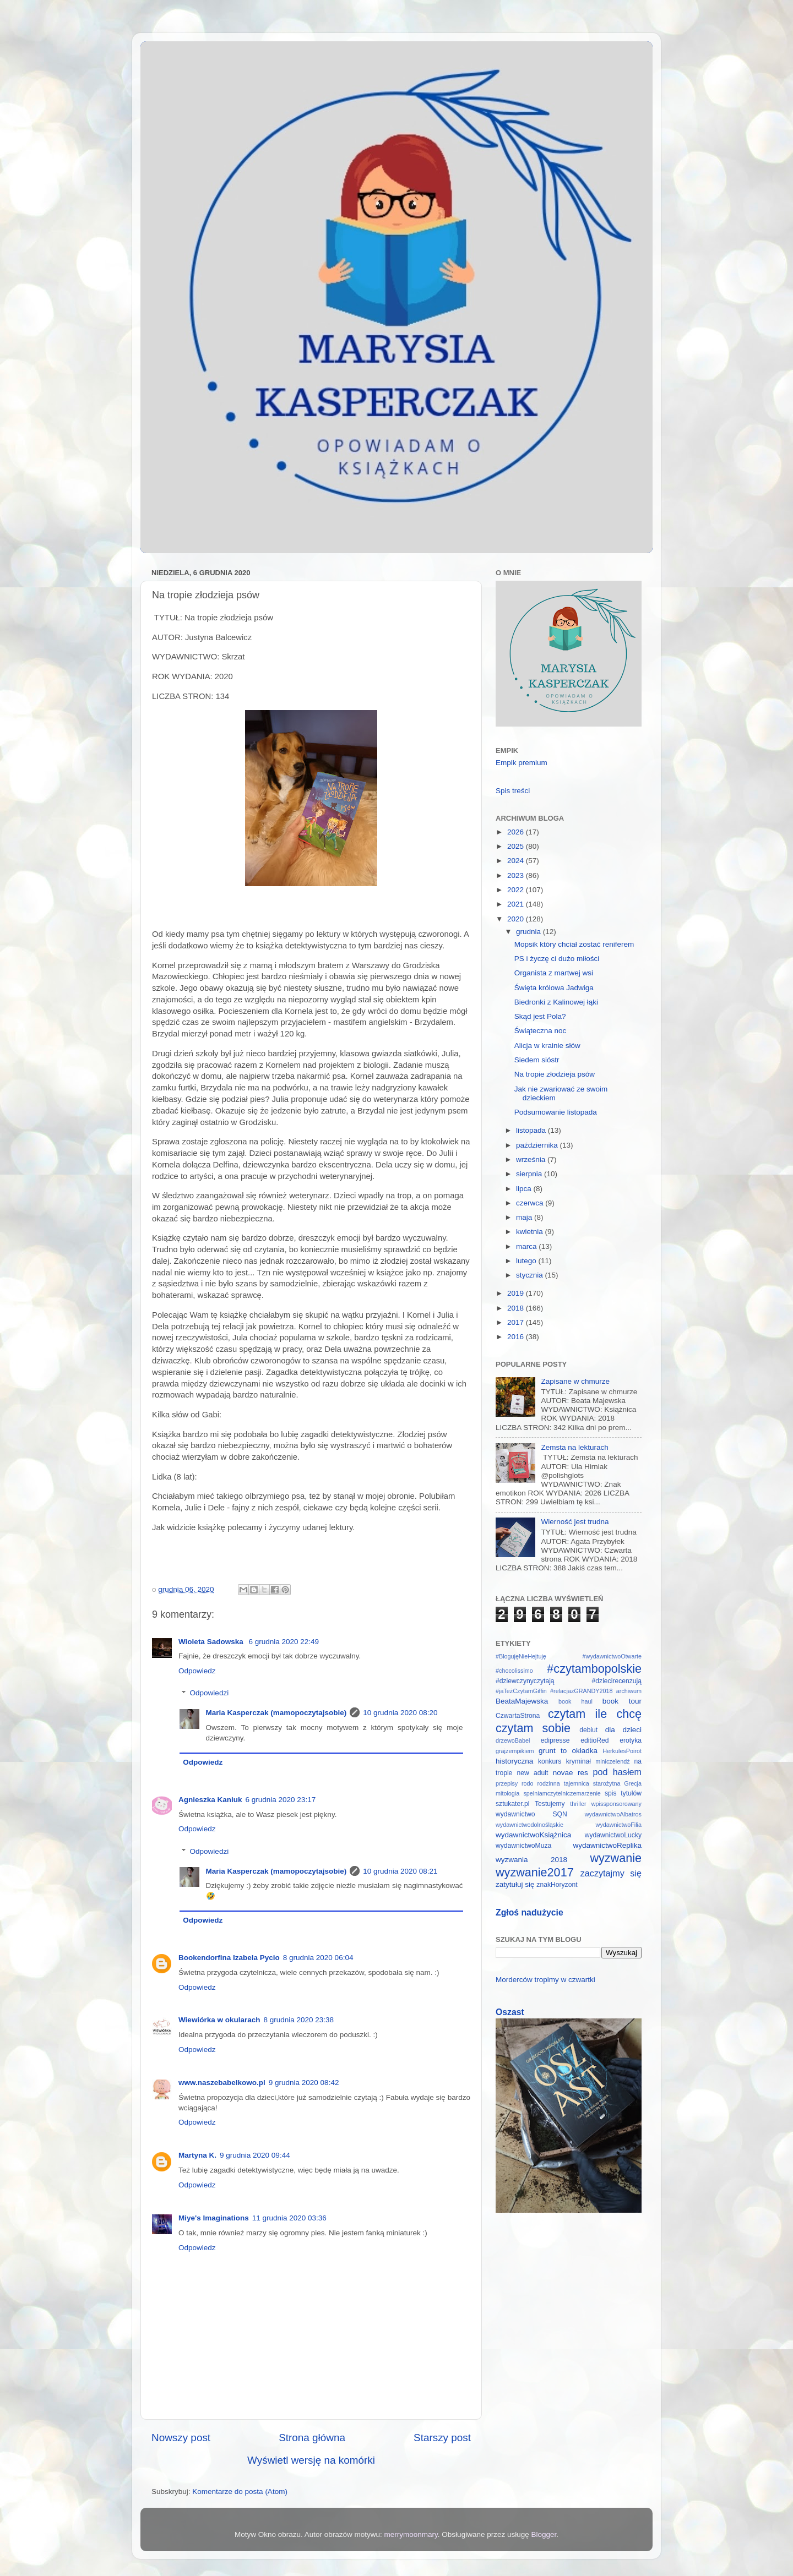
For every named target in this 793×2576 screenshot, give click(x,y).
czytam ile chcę (595, 1714)
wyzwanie (616, 1858)
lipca (525, 1189)
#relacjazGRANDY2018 (581, 1691)
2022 (516, 890)
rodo (528, 1783)
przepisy (507, 1783)
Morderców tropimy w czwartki (545, 1979)
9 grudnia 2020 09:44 (255, 2155)
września (531, 1159)
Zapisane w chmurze (575, 1381)
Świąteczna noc (540, 1031)
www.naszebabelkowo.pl (221, 2082)
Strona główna (312, 2437)
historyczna (514, 1761)
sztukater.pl (512, 1804)
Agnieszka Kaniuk (210, 1799)
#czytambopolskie (594, 1669)
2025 (516, 846)
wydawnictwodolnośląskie (529, 1824)
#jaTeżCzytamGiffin (521, 1691)
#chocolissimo (514, 1670)
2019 (516, 1293)
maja (525, 1217)
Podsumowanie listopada (555, 1112)
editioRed (594, 1740)
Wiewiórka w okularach (219, 2020)
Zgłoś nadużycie (529, 1912)
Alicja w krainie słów (547, 1045)
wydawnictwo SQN (531, 1814)
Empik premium (521, 762)
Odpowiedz (197, 1671)
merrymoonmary (411, 2534)
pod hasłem (617, 1772)
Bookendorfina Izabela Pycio (229, 1957)
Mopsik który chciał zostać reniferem (574, 944)
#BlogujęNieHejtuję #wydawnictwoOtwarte (569, 1656)
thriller (578, 1803)
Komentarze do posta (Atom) (239, 2491)
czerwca (530, 1203)
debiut (588, 1730)
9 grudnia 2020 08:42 (304, 2082)
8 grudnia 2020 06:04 (318, 1957)
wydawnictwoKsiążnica (533, 1835)
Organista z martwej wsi (553, 973)
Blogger (543, 2534)
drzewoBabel (513, 1740)
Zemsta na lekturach (574, 1447)
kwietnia (530, 1231)
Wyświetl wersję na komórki (311, 2460)
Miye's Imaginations (213, 2218)
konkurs (550, 1761)
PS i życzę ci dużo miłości (557, 958)
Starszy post (442, 2437)
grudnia (529, 931)
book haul (575, 1701)
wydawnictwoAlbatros (613, 1814)
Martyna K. (197, 2155)
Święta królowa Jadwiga (554, 988)
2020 (516, 919)
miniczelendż (612, 1761)
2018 (516, 1308)
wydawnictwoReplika (607, 1845)
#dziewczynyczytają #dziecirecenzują (569, 1681)
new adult (532, 1773)
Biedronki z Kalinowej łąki (556, 1002)
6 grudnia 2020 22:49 (283, 1642)
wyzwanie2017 (535, 1872)
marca (527, 1246)
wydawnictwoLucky (613, 1835)
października (538, 1145)
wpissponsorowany (616, 1803)
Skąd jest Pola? (540, 1016)
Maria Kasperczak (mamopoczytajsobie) (276, 1713)
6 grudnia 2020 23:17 (281, 1799)
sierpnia (530, 1174)
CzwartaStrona (518, 1716)
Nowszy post (180, 2437)
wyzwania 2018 (531, 1859)
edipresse (555, 1740)
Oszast (510, 2012)
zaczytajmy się (611, 1873)
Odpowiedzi (209, 1693)
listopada (532, 1130)
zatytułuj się (515, 1884)
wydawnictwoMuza (523, 1845)
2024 (516, 860)
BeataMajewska (522, 1701)
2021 (516, 904)
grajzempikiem (515, 1751)
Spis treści (513, 791)
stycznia (530, 1275)
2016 (516, 1337)
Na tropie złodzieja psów (554, 1074)
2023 (516, 875)
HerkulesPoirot (622, 1751)
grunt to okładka (568, 1751)
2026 (516, 832)
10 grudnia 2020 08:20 (400, 1713)
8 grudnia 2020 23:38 (298, 2020)
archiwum (629, 1691)
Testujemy (550, 1804)
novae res (570, 1773)
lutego (527, 1261)
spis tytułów (623, 1793)
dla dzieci (623, 1730)
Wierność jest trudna (575, 1522)
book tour (622, 1701)
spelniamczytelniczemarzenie (561, 1793)
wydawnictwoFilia (619, 1824)
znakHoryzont (556, 1885)
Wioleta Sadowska (211, 1642)
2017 (516, 1322)
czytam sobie (533, 1728)
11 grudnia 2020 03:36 (289, 2218)
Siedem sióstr (537, 1060)
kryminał (578, 1761)
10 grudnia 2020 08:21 (400, 1871)
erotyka (631, 1740)
